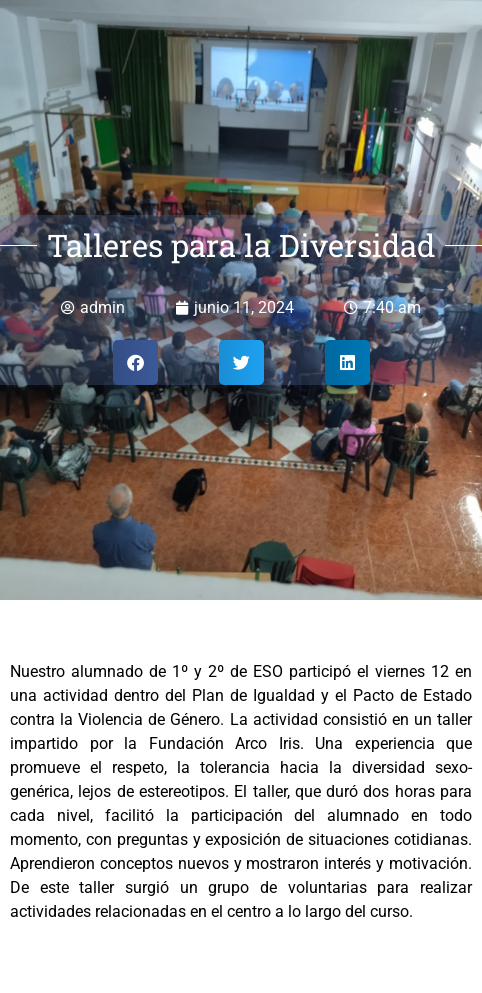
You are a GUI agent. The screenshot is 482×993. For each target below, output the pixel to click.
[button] (135, 362)
